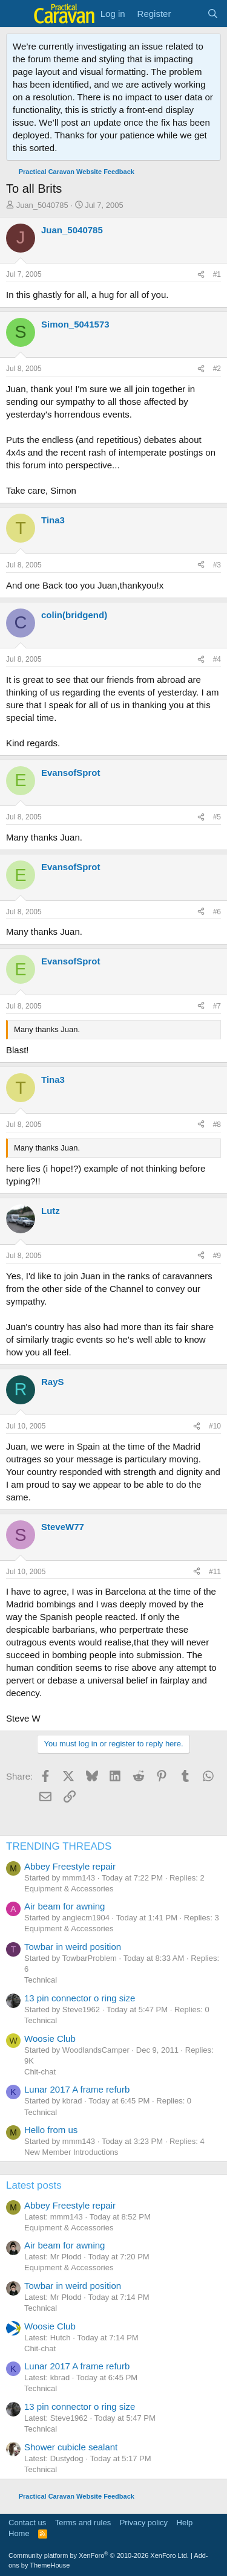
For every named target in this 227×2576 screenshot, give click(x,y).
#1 (217, 274)
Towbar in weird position (72, 1947)
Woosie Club (50, 2038)
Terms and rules (83, 2522)
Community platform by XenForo (98, 2555)
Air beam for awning (64, 1906)
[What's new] (188, 13)
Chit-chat (40, 2071)
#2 (217, 368)
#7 (217, 1006)
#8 (217, 1124)
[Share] (201, 275)
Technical (40, 1979)
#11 (215, 1571)
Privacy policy (144, 2522)
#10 (215, 1426)
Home (19, 2533)
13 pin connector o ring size (79, 1998)
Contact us (27, 2522)
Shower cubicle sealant (70, 2447)
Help (185, 2522)
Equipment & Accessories (68, 1888)
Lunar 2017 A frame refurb (77, 2089)
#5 (217, 817)
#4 (217, 659)
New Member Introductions (71, 2152)
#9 (217, 1255)
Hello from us (50, 2130)
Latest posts (34, 2185)
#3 (217, 565)
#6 (217, 912)
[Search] (213, 13)
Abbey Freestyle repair (70, 1866)
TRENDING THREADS (58, 1846)
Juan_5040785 (42, 205)
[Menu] (16, 14)
